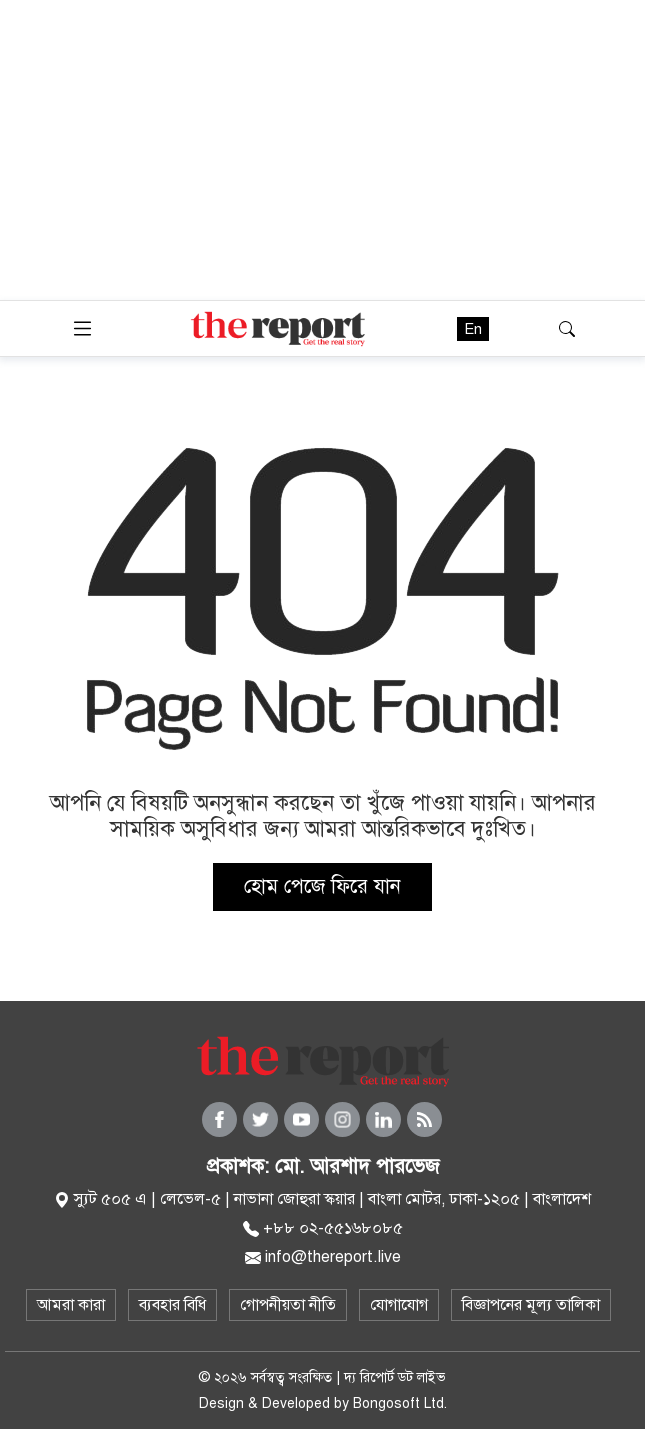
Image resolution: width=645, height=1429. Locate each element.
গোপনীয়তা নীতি (288, 1305)
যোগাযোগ (399, 1305)
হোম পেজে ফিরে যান (322, 886)
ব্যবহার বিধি (172, 1305)
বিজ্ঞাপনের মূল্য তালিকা (531, 1305)
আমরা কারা (71, 1305)
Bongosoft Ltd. (400, 1403)
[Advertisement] (322, 150)
